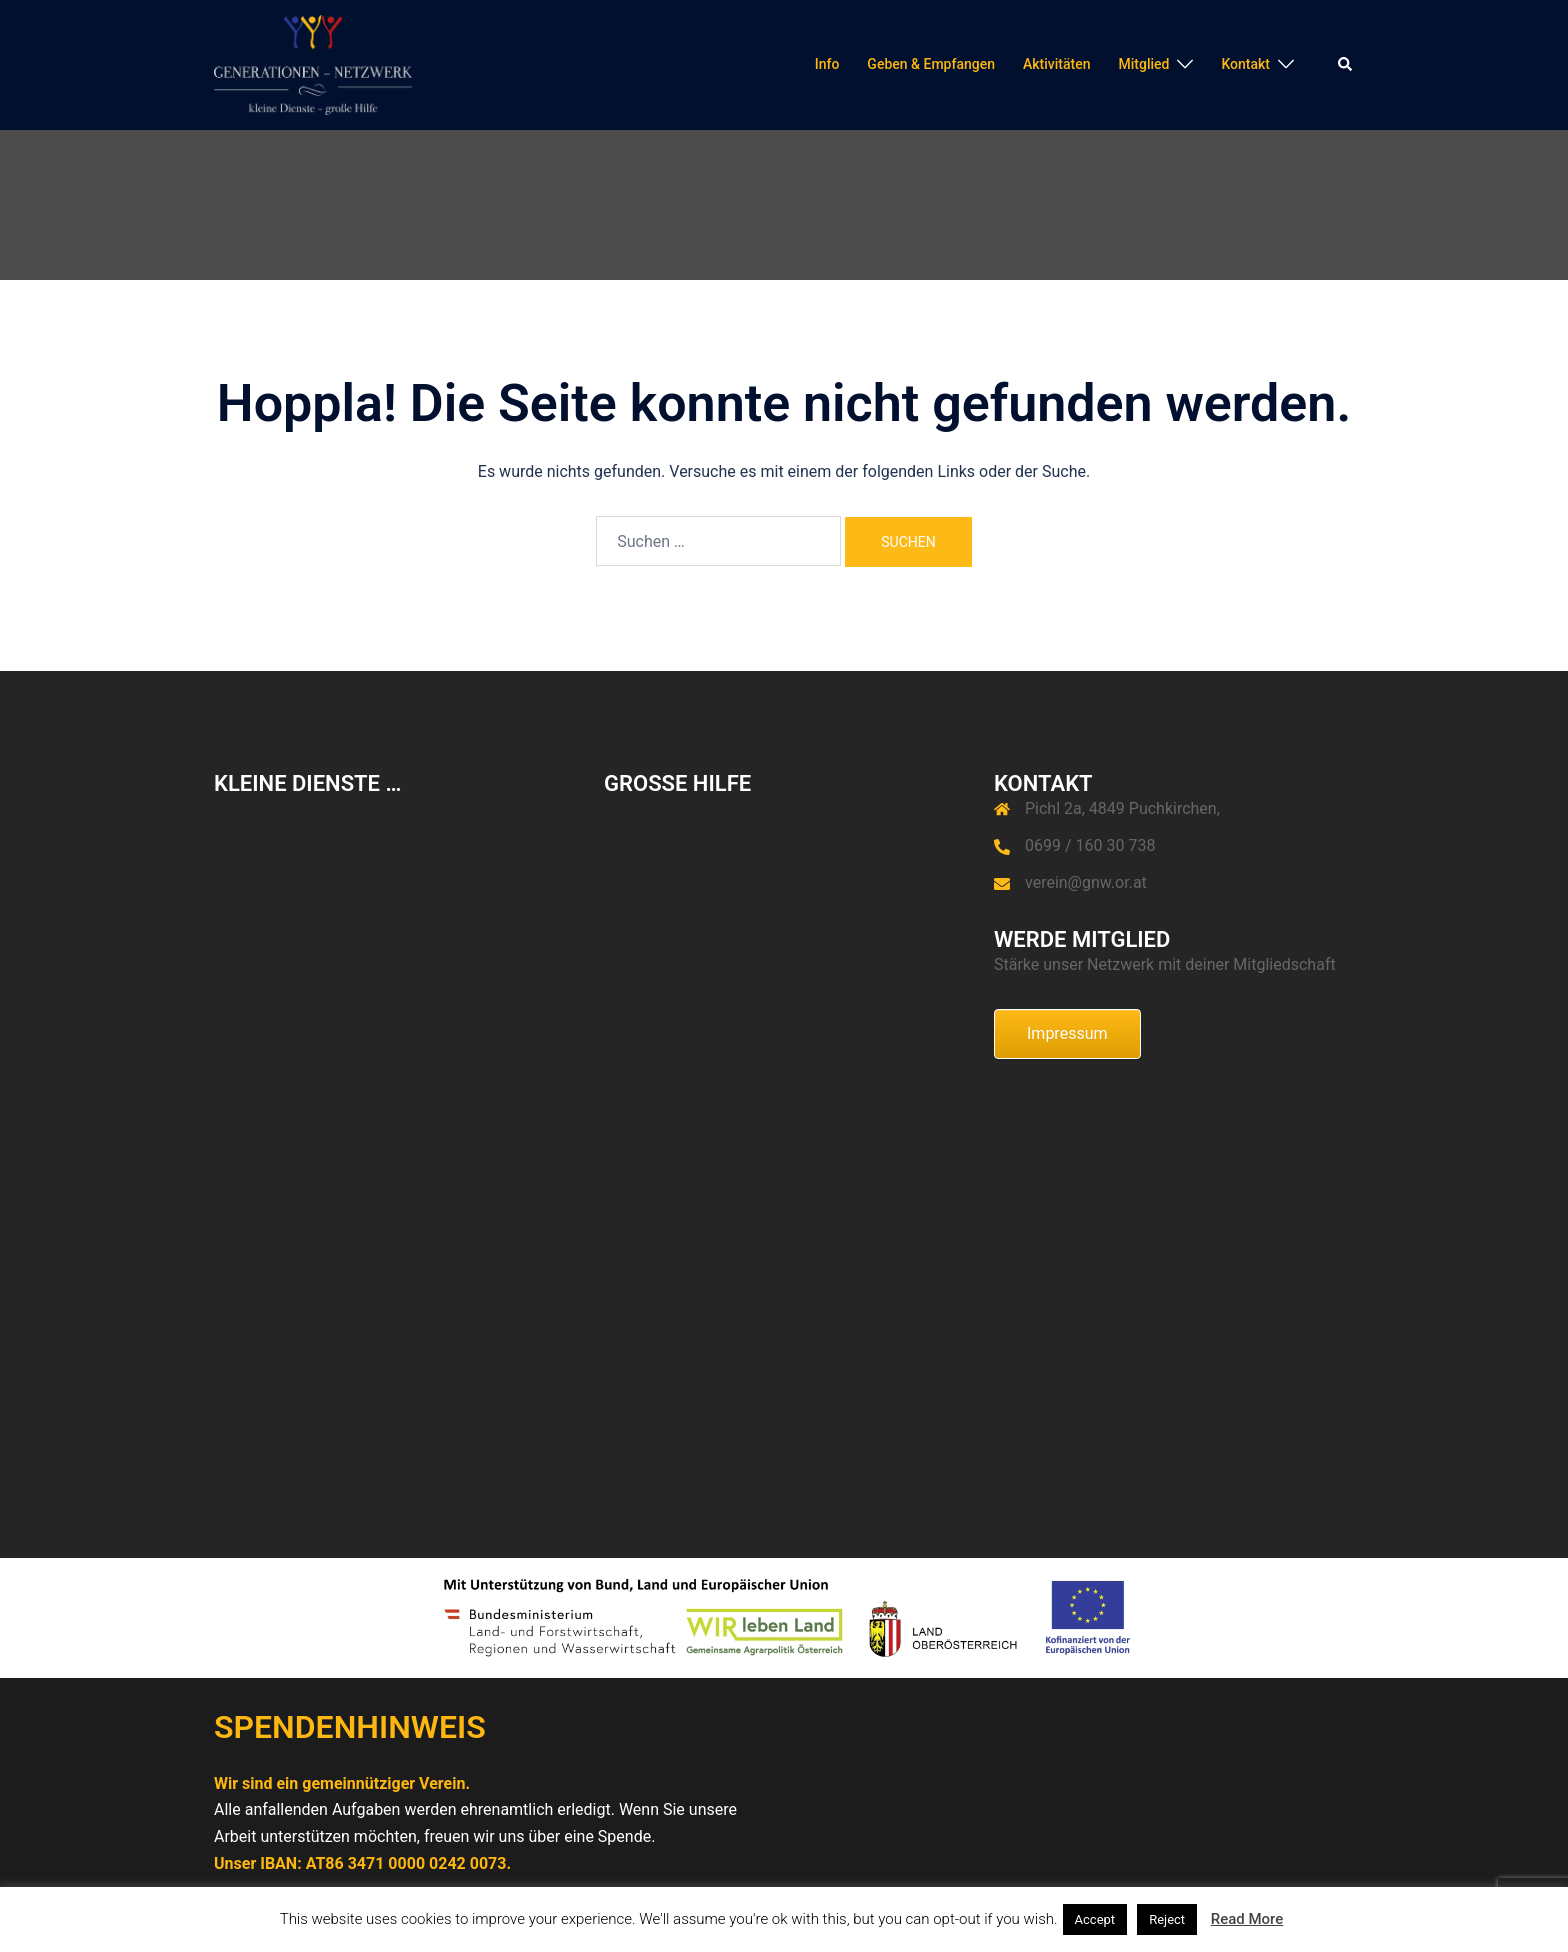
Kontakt (1245, 64)
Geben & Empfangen (931, 64)
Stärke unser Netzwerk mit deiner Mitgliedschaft (1165, 964)
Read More (1247, 1919)
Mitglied (1143, 64)
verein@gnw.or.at (1086, 882)
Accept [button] (1095, 1919)
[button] (1346, 65)
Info (827, 64)
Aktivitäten (1057, 64)
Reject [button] (1167, 1919)
